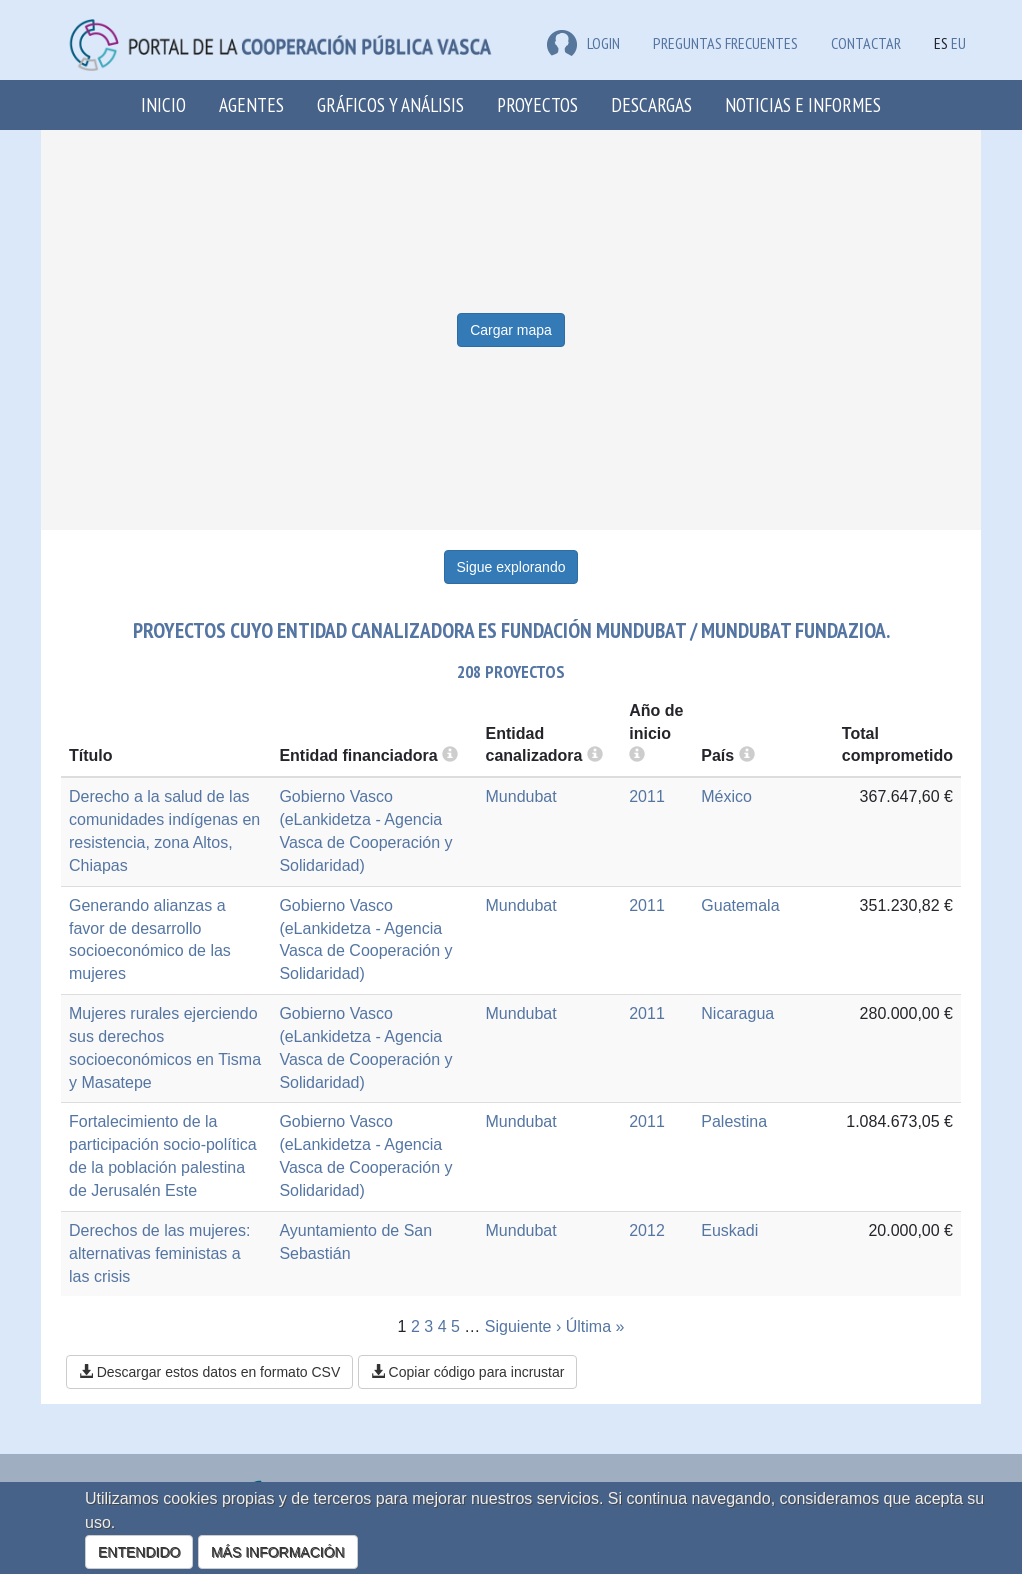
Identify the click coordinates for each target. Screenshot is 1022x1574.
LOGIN (583, 43)
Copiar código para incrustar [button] (468, 1372)
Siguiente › (523, 1326)
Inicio (163, 104)
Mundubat (521, 796)
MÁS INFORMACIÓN (278, 1552)
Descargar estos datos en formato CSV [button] (209, 1372)
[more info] (637, 755)
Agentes (251, 104)
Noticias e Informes (803, 104)
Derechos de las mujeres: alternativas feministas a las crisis (159, 1253)
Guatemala (740, 905)
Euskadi (729, 1230)
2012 (647, 1230)
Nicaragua (737, 1013)
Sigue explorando (511, 567)
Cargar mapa (511, 330)
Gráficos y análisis (390, 104)
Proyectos (537, 104)
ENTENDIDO (139, 1552)
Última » (595, 1326)
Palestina (734, 1121)
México (726, 796)
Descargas (651, 104)
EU (958, 43)
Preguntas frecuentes (725, 43)
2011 (647, 796)
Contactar (866, 43)
